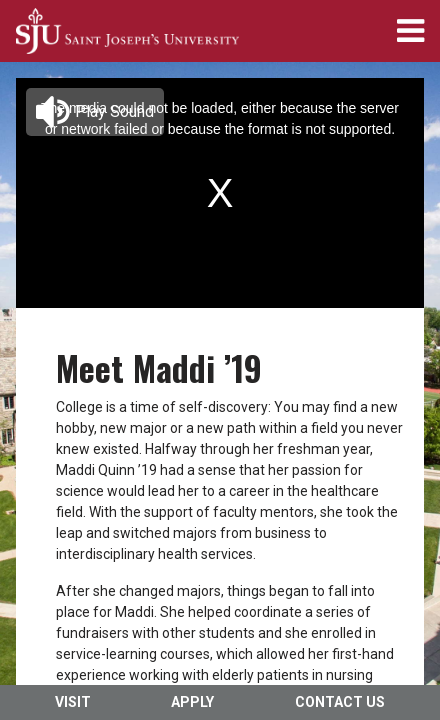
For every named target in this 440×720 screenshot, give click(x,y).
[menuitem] (127, 31)
